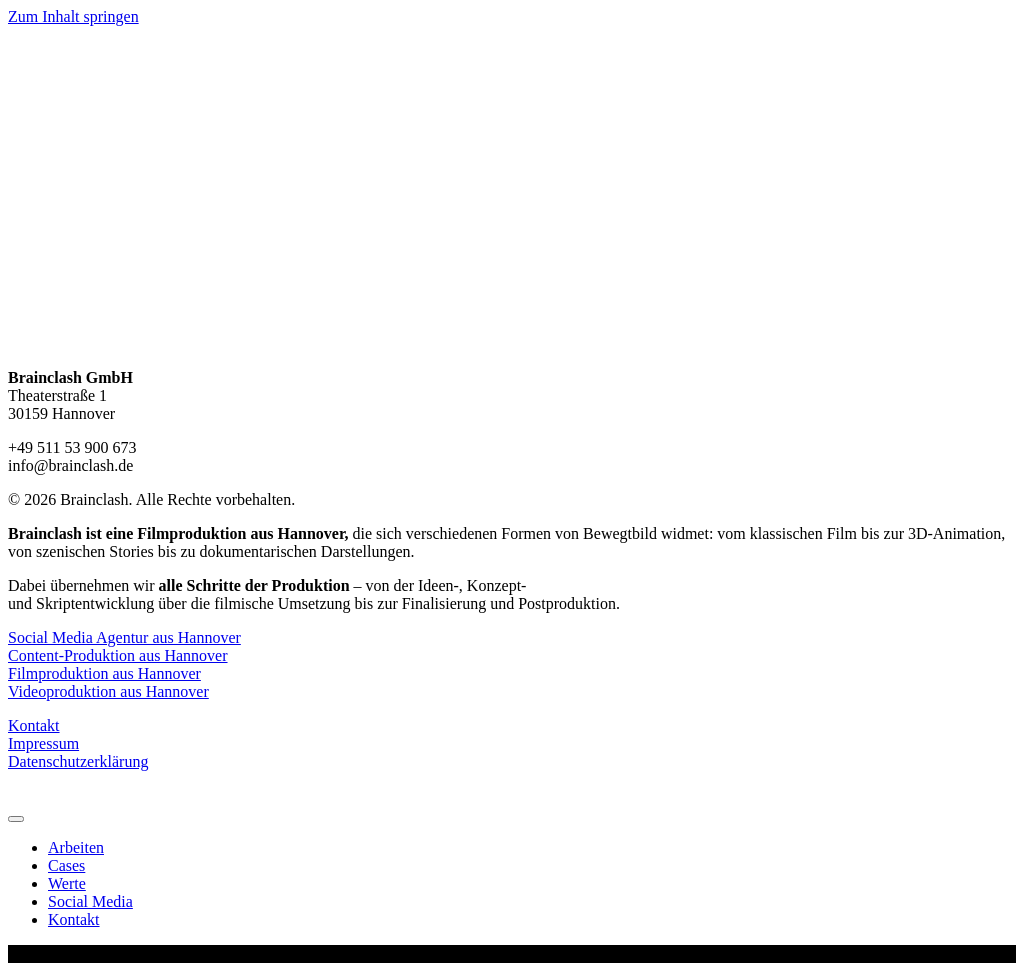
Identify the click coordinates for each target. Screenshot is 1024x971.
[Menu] (16, 819)
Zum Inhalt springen (73, 16)
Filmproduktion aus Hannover (104, 673)
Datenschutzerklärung (78, 761)
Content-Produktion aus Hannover (118, 655)
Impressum (43, 743)
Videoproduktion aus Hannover (108, 691)
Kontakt (34, 725)
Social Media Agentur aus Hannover (124, 637)
